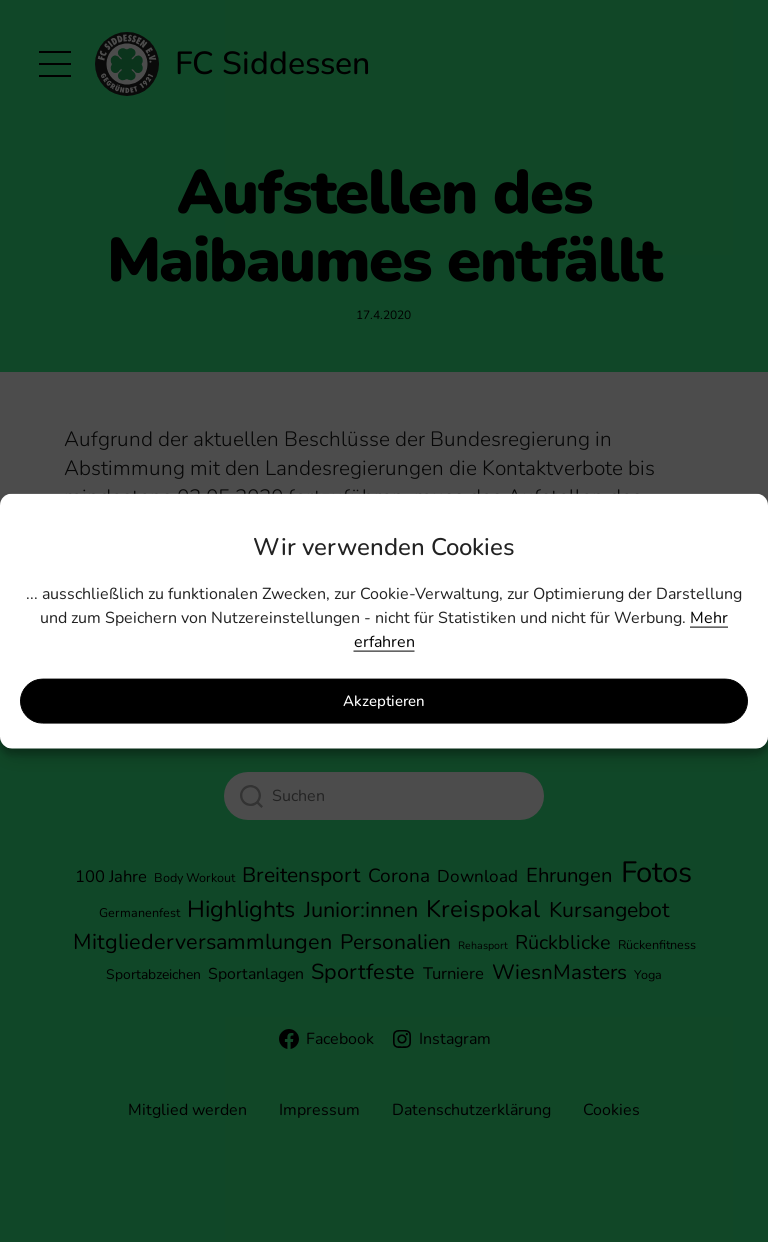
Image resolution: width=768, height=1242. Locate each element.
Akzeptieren (384, 701)
